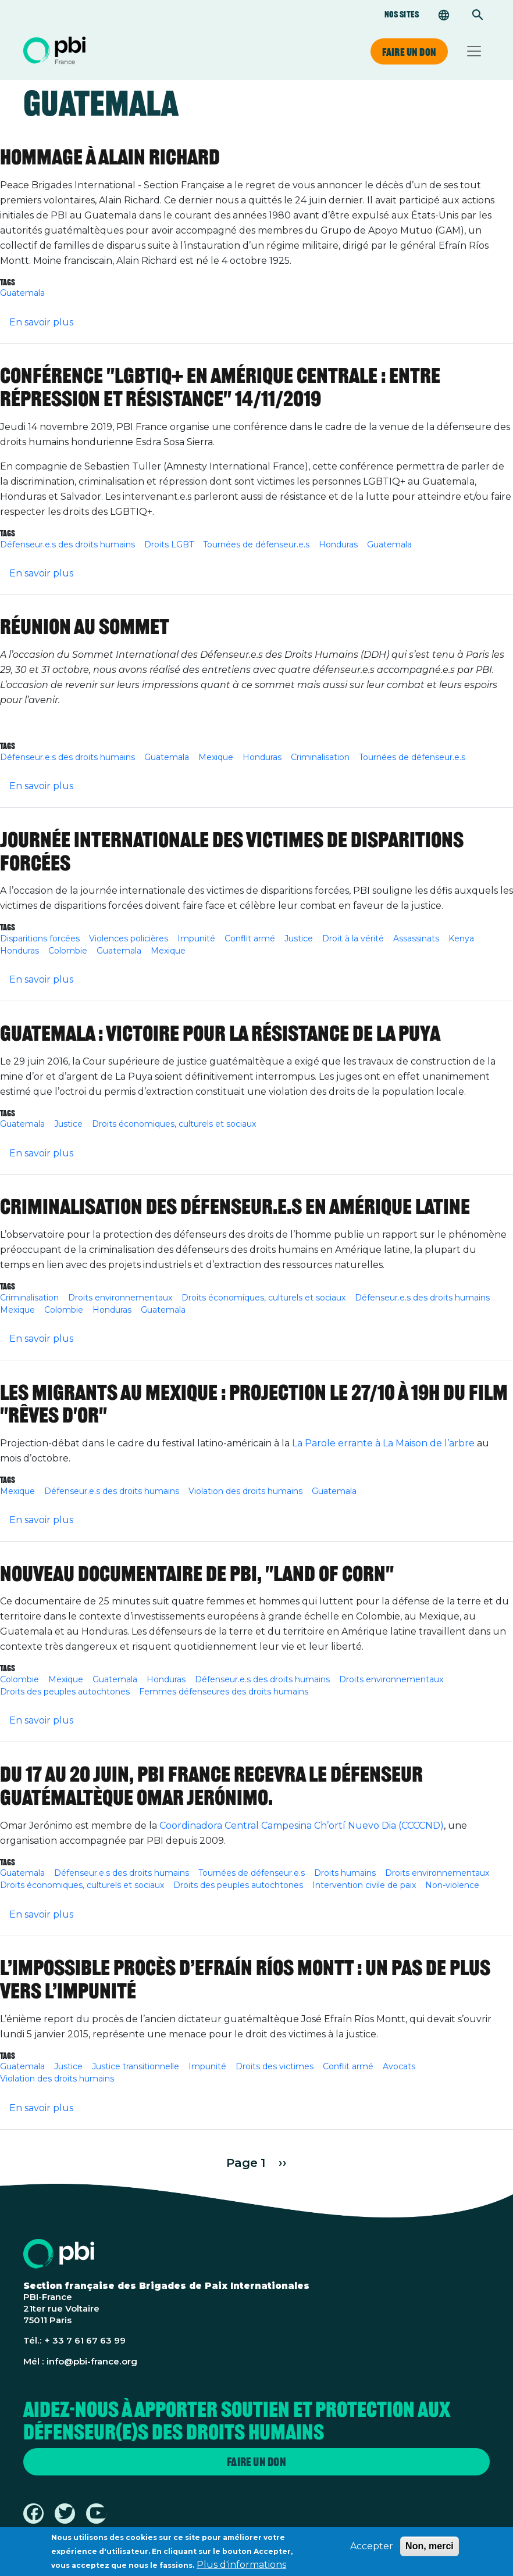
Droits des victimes (275, 2066)
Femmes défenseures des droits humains (223, 1691)
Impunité (196, 938)
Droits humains (345, 1873)
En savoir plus (41, 322)
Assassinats (416, 938)
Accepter (371, 2548)
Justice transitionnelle (135, 2066)
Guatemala (22, 293)
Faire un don (409, 52)
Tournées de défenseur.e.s (256, 544)
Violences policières (128, 938)
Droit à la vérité (353, 938)
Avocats (399, 2066)
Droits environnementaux (120, 1297)
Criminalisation (320, 757)
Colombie (67, 950)
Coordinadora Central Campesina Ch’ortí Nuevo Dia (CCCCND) (301, 1825)
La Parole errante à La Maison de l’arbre (383, 1443)
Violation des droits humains (245, 1491)
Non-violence (452, 1885)
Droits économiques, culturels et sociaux (174, 1124)
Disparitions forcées (40, 938)
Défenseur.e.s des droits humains (67, 544)
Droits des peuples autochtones (65, 1691)
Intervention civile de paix (364, 1885)
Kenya (461, 938)
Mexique (215, 757)
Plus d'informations (241, 2567)
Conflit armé (250, 938)
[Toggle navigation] (474, 51)
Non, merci (429, 2549)
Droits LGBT (169, 544)
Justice (298, 938)
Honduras (338, 544)
